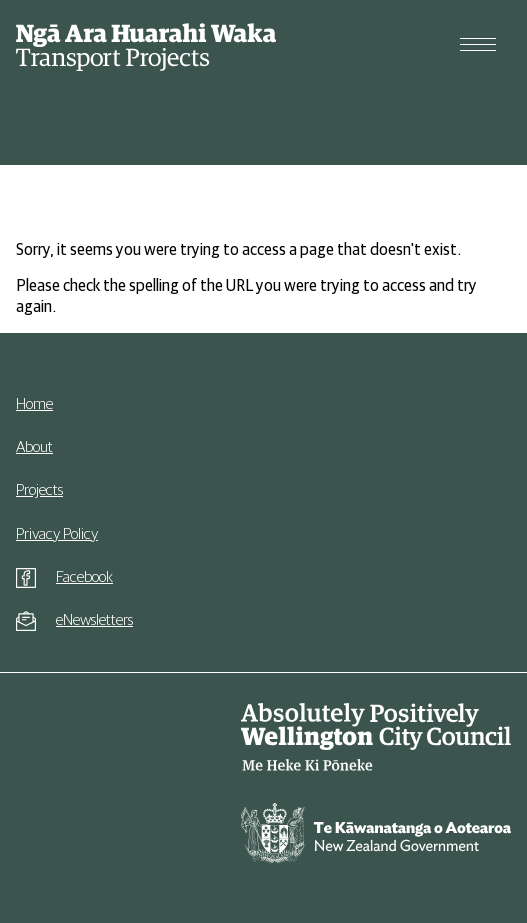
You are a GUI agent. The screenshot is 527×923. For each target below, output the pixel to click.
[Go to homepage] (146, 45)
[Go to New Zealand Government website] (376, 838)
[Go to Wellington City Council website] (376, 738)
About (34, 447)
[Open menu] (478, 45)
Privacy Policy (57, 534)
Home (34, 404)
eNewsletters (94, 620)
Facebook (84, 577)
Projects (39, 490)
